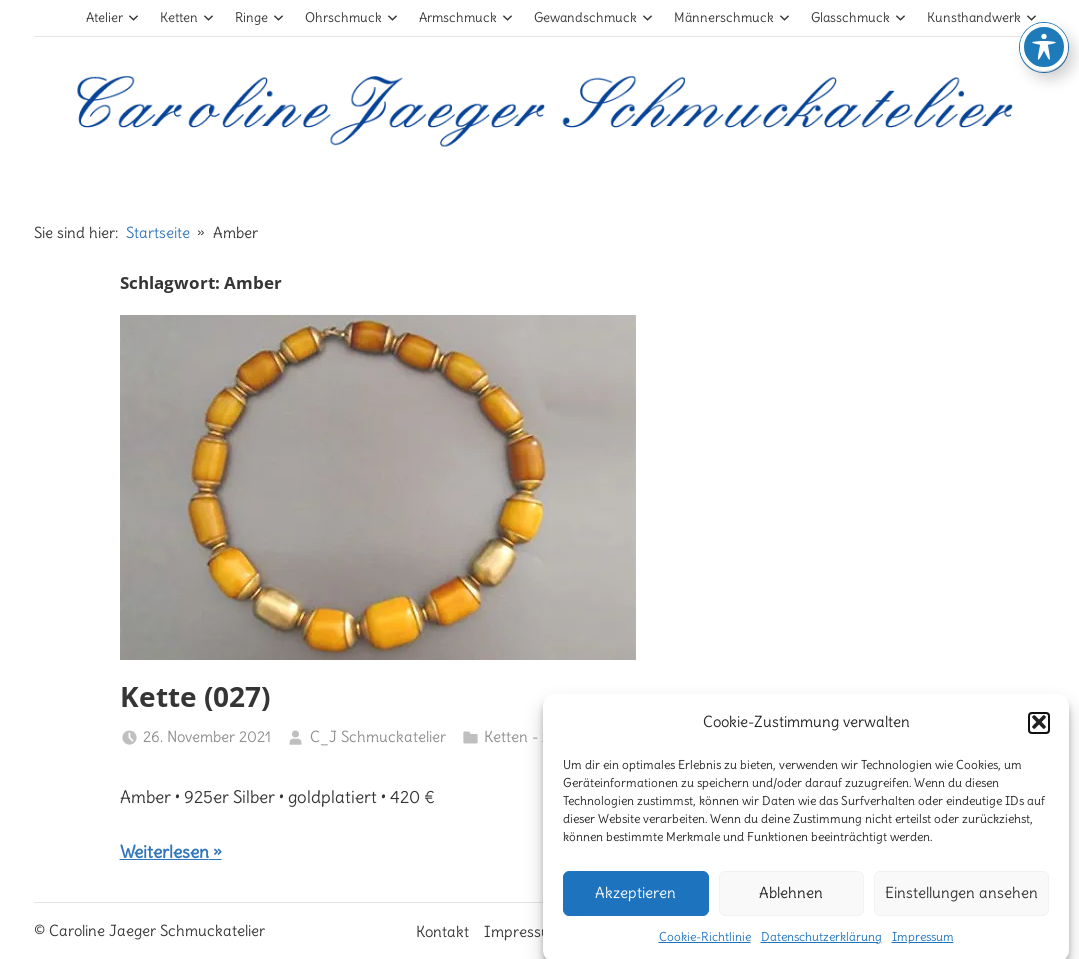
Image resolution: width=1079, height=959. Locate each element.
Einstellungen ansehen (961, 901)
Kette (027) (195, 696)
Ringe (259, 17)
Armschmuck (466, 17)
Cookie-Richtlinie (705, 945)
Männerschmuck (732, 17)
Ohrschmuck (351, 17)
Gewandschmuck (593, 17)
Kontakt (442, 931)
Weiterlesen (164, 852)
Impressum (923, 945)
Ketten (187, 17)
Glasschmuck (858, 17)
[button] (1039, 732)
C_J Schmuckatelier (378, 736)
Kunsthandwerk (982, 17)
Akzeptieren (635, 901)
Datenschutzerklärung (821, 945)
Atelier (112, 17)
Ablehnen (791, 901)
